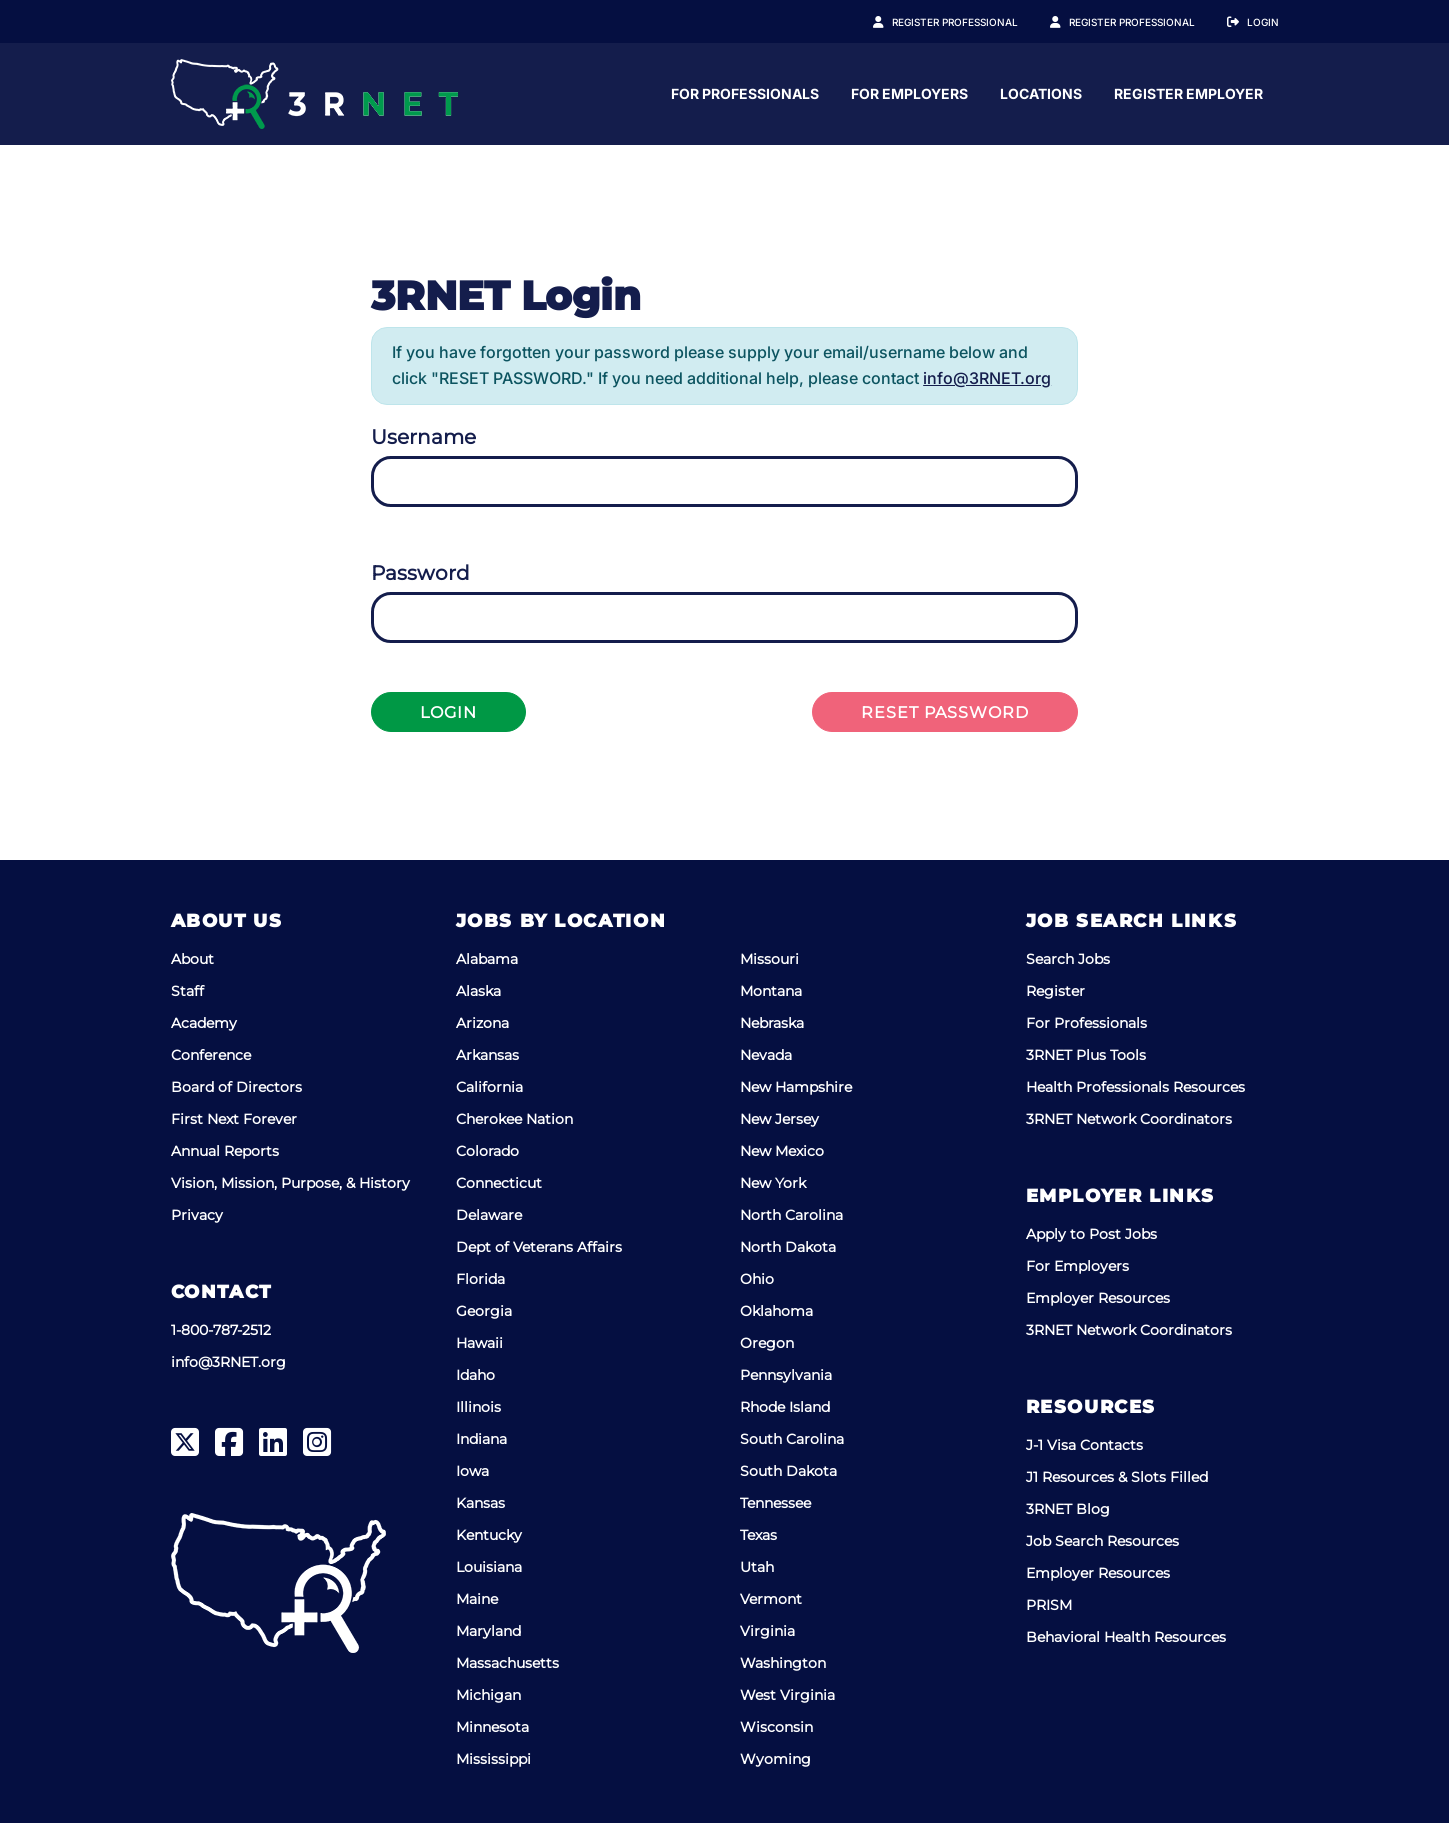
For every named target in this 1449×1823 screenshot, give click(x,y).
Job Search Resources (1102, 1541)
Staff (187, 991)
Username (423, 437)
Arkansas (487, 1055)
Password (420, 573)
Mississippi (493, 1759)
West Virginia (787, 1695)
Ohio (757, 1279)
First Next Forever (234, 1119)
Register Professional (977, 22)
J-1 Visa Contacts (1084, 1445)
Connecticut (499, 1183)
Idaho (475, 1375)
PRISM (1049, 1605)
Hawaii (479, 1343)
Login (1263, 22)
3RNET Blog (1068, 1509)
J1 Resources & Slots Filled (1117, 1477)
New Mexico (782, 1151)
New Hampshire (796, 1087)
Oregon (767, 1343)
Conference (211, 1055)
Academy (204, 1023)
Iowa (472, 1471)
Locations (1238, 93)
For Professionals (942, 93)
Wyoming (775, 1759)
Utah (757, 1567)
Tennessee (775, 1503)
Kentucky (489, 1535)
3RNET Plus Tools (1086, 1055)
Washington (783, 1663)
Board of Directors (236, 1087)
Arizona (482, 1023)
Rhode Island (785, 1407)
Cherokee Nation (514, 1119)
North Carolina (791, 1215)
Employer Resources (1098, 1298)
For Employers (1106, 93)
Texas (758, 1535)
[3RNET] (314, 94)
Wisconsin (776, 1727)
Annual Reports (225, 1151)
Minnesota (492, 1727)
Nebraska (772, 1023)
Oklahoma (776, 1311)
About (192, 959)
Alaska (478, 991)
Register (1055, 991)
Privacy (197, 1215)
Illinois (478, 1407)
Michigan (488, 1695)
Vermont (771, 1599)
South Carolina (792, 1439)
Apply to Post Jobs (1091, 1234)
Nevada (766, 1055)
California (489, 1087)
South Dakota (788, 1471)
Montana (771, 991)
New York (773, 1183)
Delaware (489, 1215)
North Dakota (788, 1247)
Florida (480, 1279)
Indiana (481, 1439)
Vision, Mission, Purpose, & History (290, 1183)
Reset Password (945, 712)
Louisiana (489, 1567)
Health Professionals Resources (1135, 1087)
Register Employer (1143, 22)
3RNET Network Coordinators (1129, 1119)
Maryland (488, 1631)
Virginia (767, 1631)
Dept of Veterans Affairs (539, 1247)
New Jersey (779, 1119)
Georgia (484, 1311)
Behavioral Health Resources (1126, 1637)
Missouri (769, 959)
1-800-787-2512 (221, 1330)
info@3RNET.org (987, 378)
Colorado (487, 1151)
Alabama (487, 959)
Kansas (480, 1503)
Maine (477, 1599)
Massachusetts (507, 1663)
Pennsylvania (786, 1375)
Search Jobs (1068, 959)
